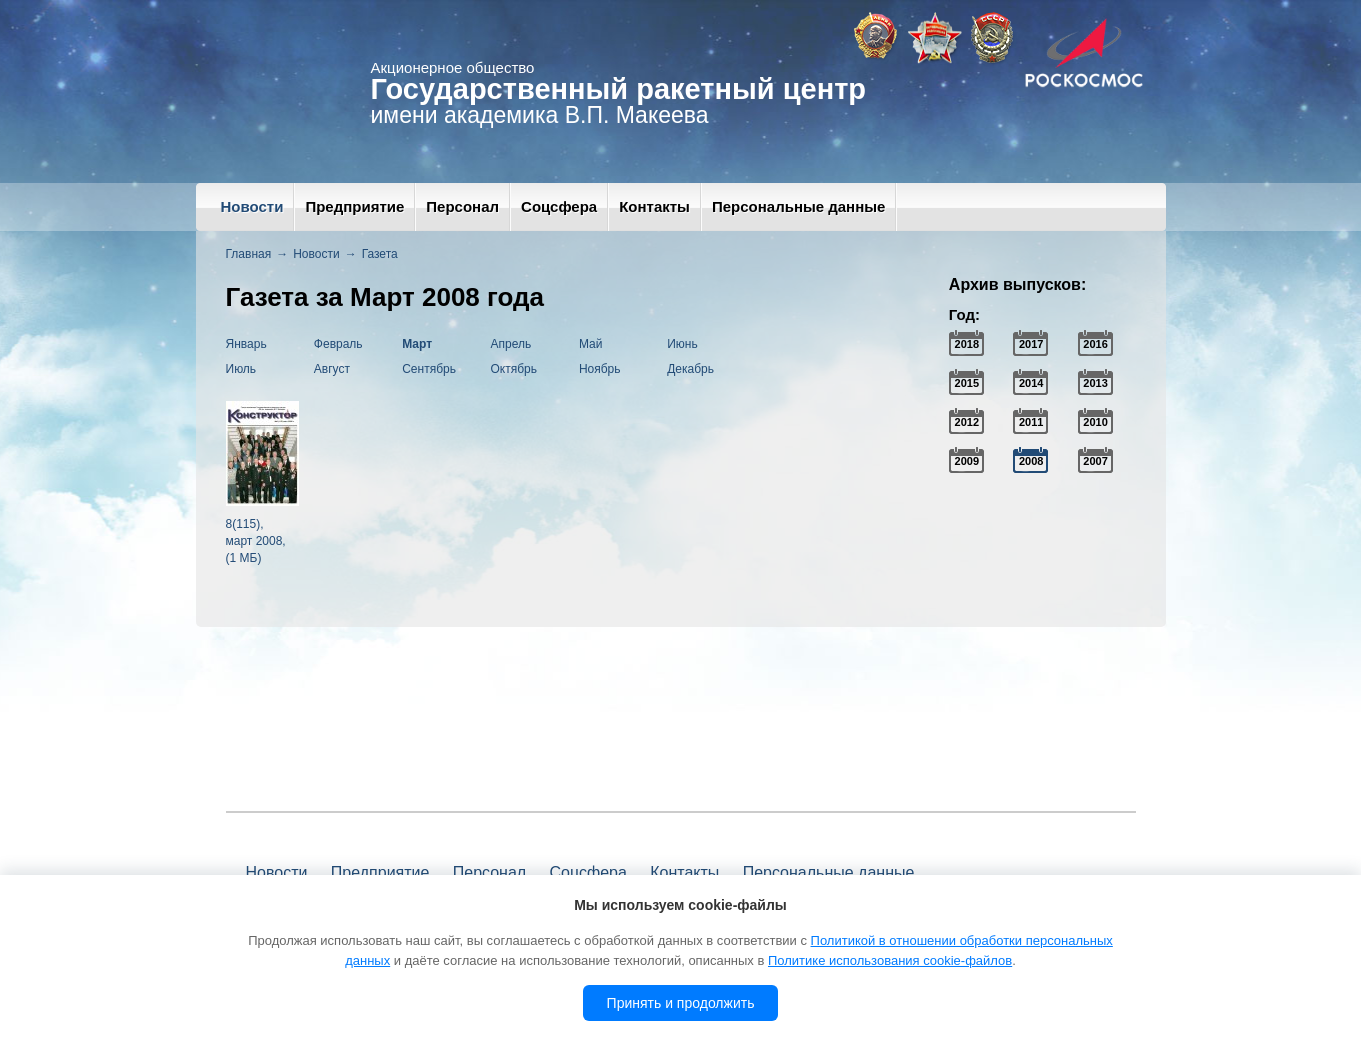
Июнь (682, 344)
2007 (1095, 461)
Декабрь (690, 369)
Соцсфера (559, 206)
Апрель (511, 344)
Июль (241, 369)
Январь (246, 344)
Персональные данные (798, 206)
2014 (1031, 383)
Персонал (462, 206)
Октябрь (514, 369)
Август (332, 369)
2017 (1031, 344)
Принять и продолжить (681, 1003)
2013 (1095, 383)
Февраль (338, 344)
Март (417, 344)
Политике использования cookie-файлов (890, 960)
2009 (967, 461)
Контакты (654, 206)
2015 (967, 383)
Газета (380, 254)
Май (591, 344)
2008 (1031, 461)
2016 (1095, 344)
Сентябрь (429, 369)
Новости (252, 206)
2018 (967, 344)
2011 (1031, 422)
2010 (1095, 422)
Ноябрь (600, 369)
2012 (967, 422)
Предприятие (354, 206)
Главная (249, 254)
